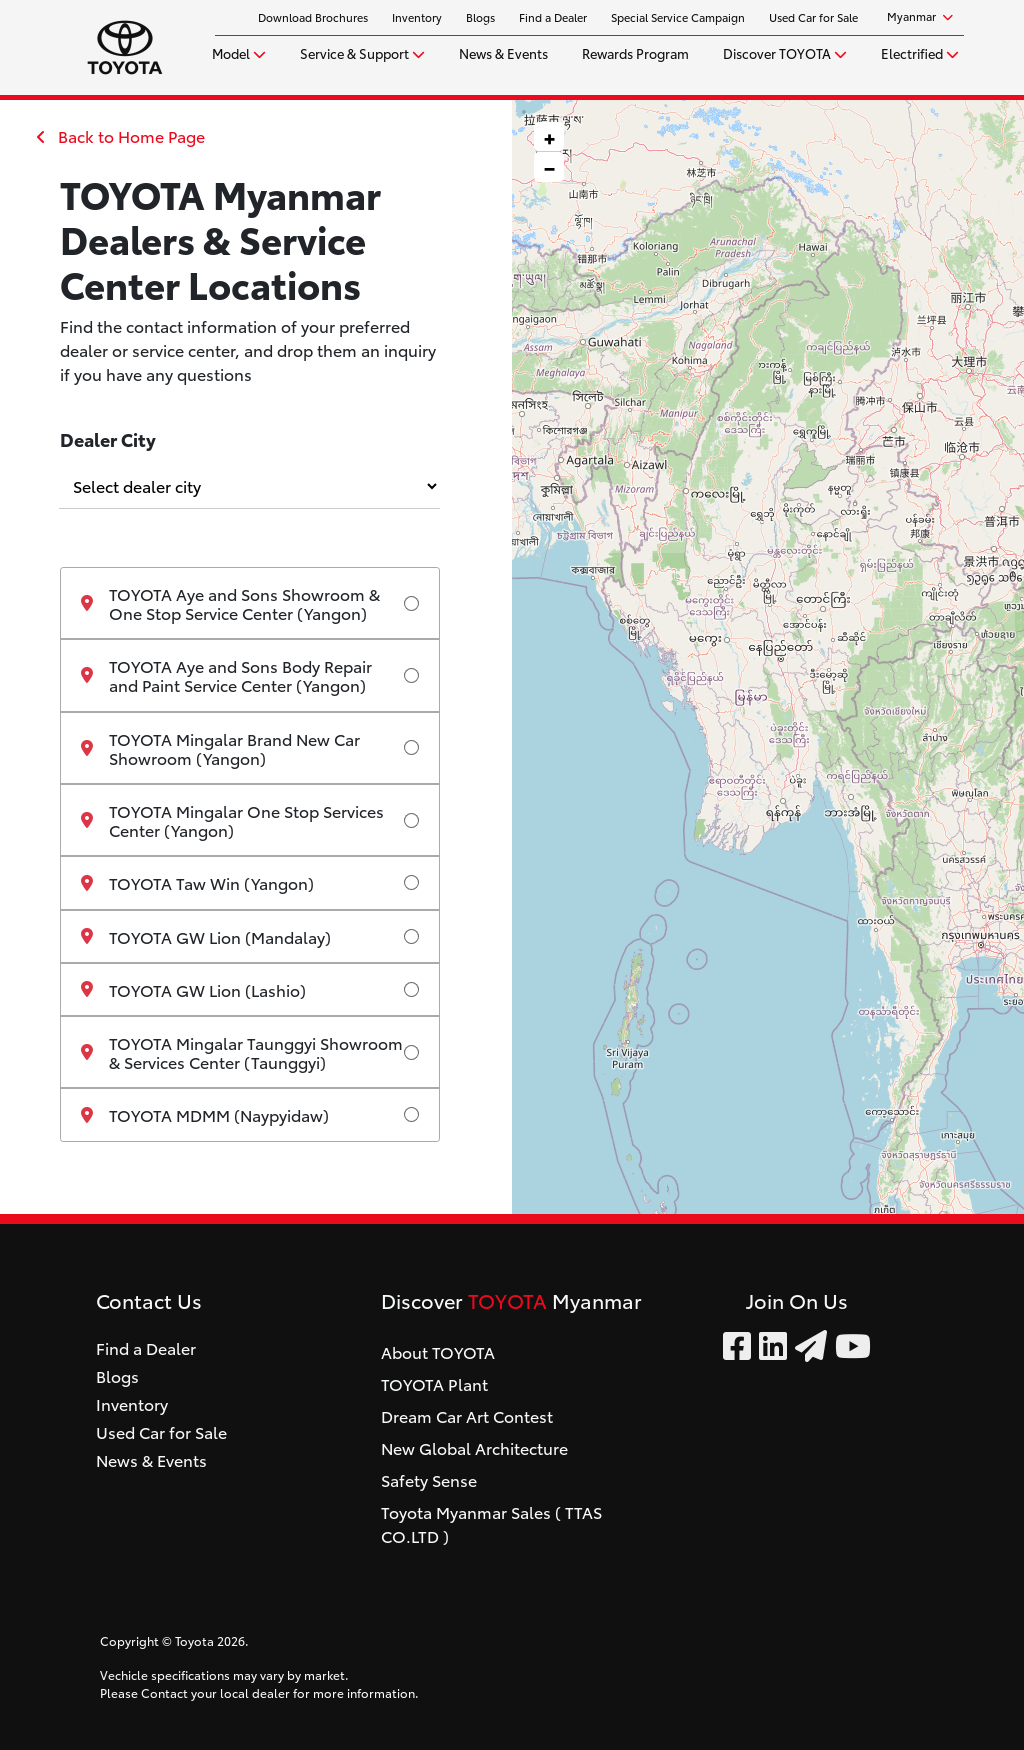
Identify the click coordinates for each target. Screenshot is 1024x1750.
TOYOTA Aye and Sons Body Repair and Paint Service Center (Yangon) (226, 675)
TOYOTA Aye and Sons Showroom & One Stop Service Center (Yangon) (230, 603)
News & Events (503, 52)
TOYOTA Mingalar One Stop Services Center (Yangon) (232, 820)
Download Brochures (313, 17)
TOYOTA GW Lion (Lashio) (193, 989)
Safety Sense (429, 1479)
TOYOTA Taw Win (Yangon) (197, 882)
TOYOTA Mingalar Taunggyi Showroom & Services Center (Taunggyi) (242, 1052)
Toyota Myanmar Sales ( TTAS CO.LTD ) (491, 1523)
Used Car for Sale (813, 17)
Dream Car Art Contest (467, 1415)
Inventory (417, 17)
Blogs (480, 17)
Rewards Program (635, 52)
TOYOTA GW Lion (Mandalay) (206, 936)
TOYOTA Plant (434, 1383)
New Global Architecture (474, 1447)
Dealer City (108, 438)
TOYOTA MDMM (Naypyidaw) (205, 1114)
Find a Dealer (553, 17)
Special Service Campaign (678, 17)
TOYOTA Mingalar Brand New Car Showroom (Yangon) (220, 748)
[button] (549, 137)
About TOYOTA (438, 1351)
